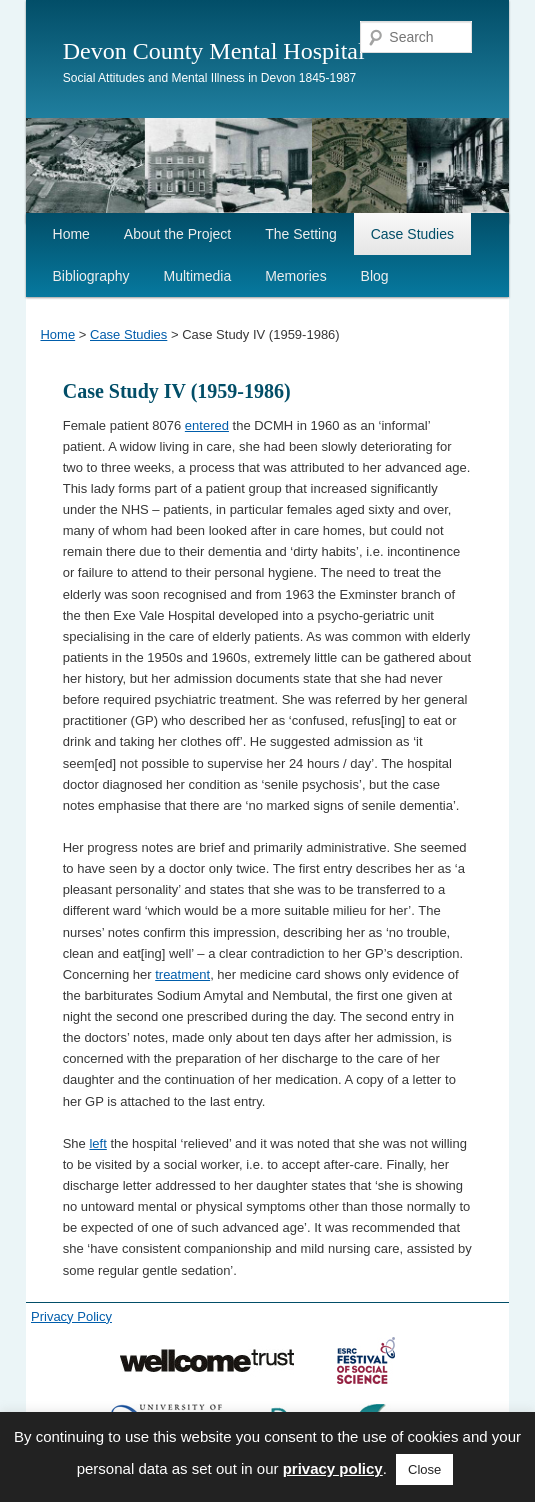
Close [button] (424, 1469)
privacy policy (333, 1468)
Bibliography (91, 276)
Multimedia (198, 276)
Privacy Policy (71, 1316)
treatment (182, 974)
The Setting (301, 234)
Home (71, 234)
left (97, 1143)
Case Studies (412, 234)
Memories (295, 276)
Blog (375, 276)
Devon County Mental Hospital (214, 51)
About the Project (177, 234)
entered (207, 425)
